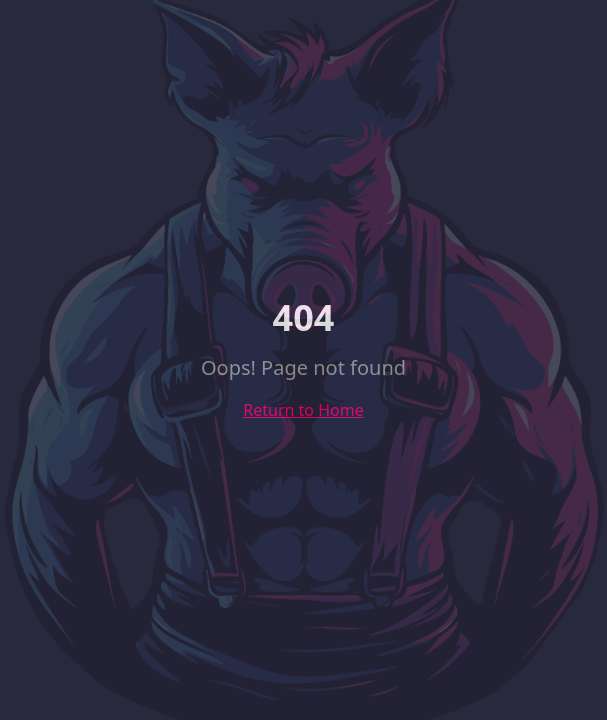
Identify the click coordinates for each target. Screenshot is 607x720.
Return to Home (303, 410)
